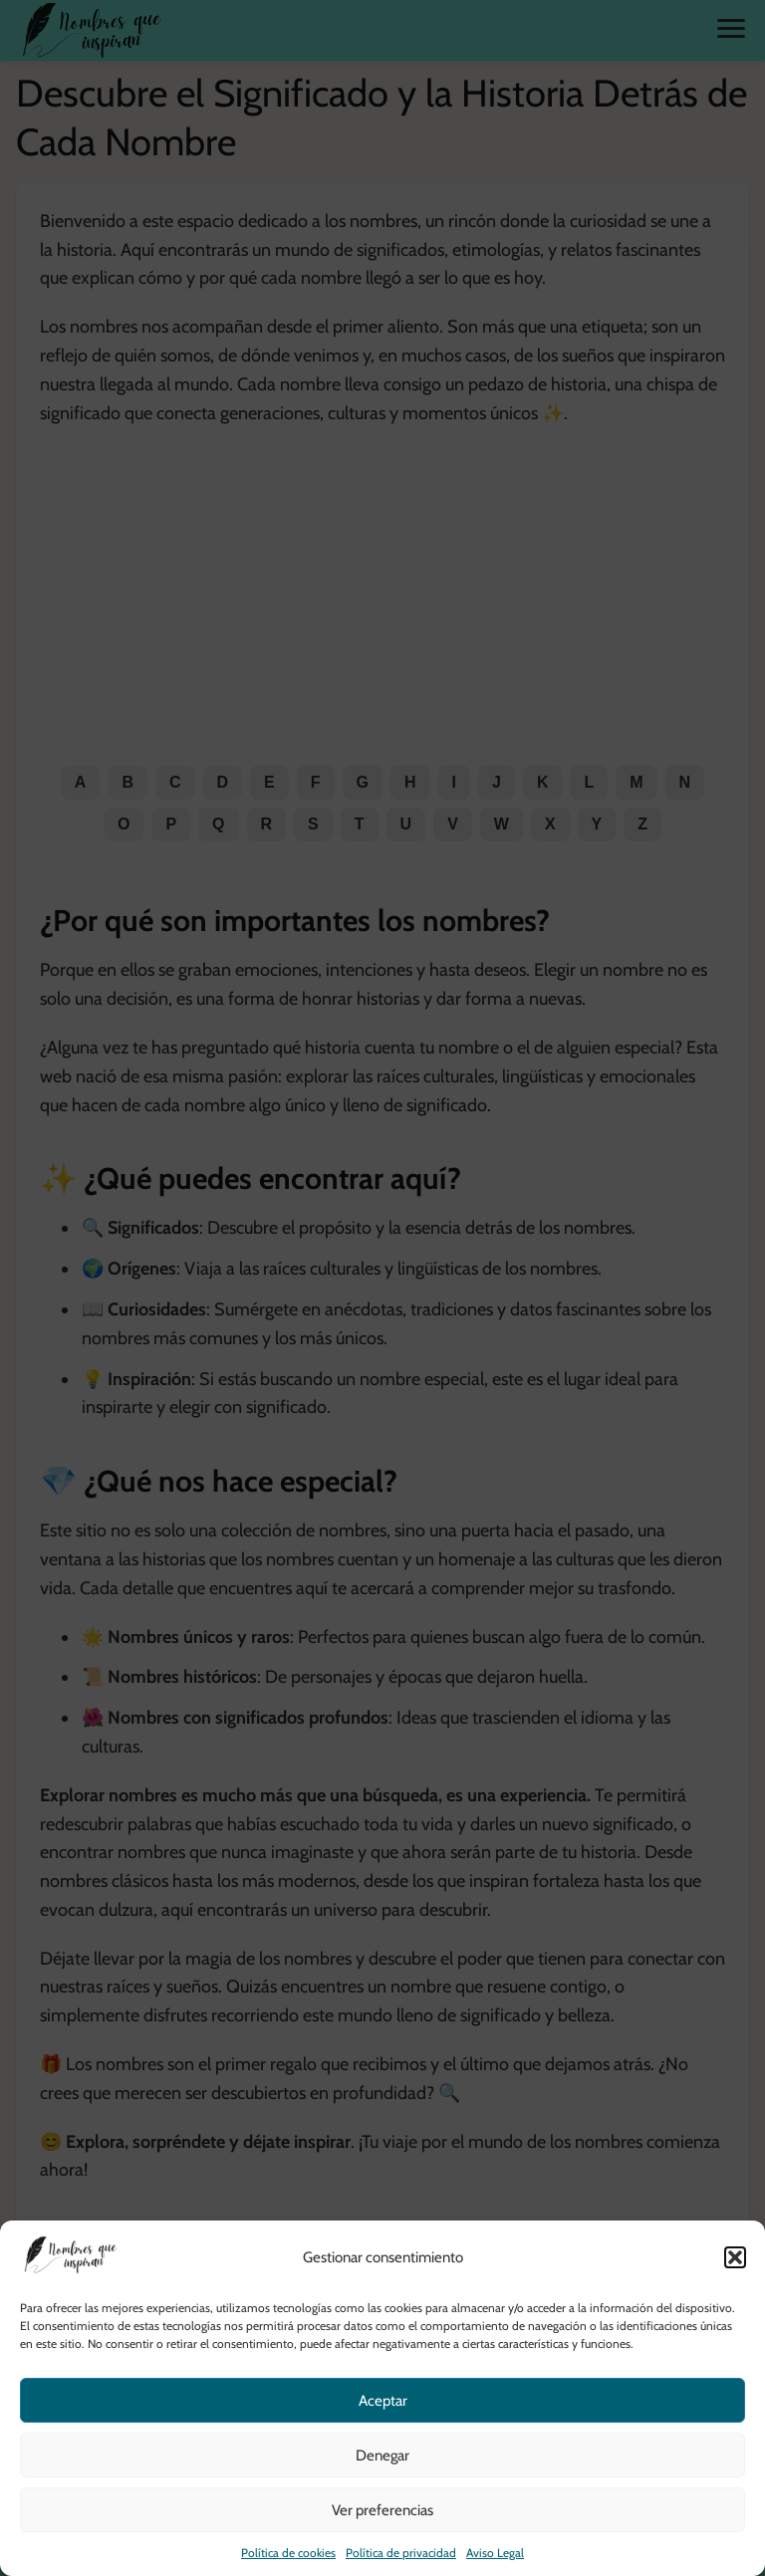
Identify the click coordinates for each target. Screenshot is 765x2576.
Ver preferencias (382, 2510)
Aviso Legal (495, 2552)
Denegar (382, 2455)
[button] (735, 2257)
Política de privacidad (401, 2552)
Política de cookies (288, 2552)
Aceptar (383, 2401)
